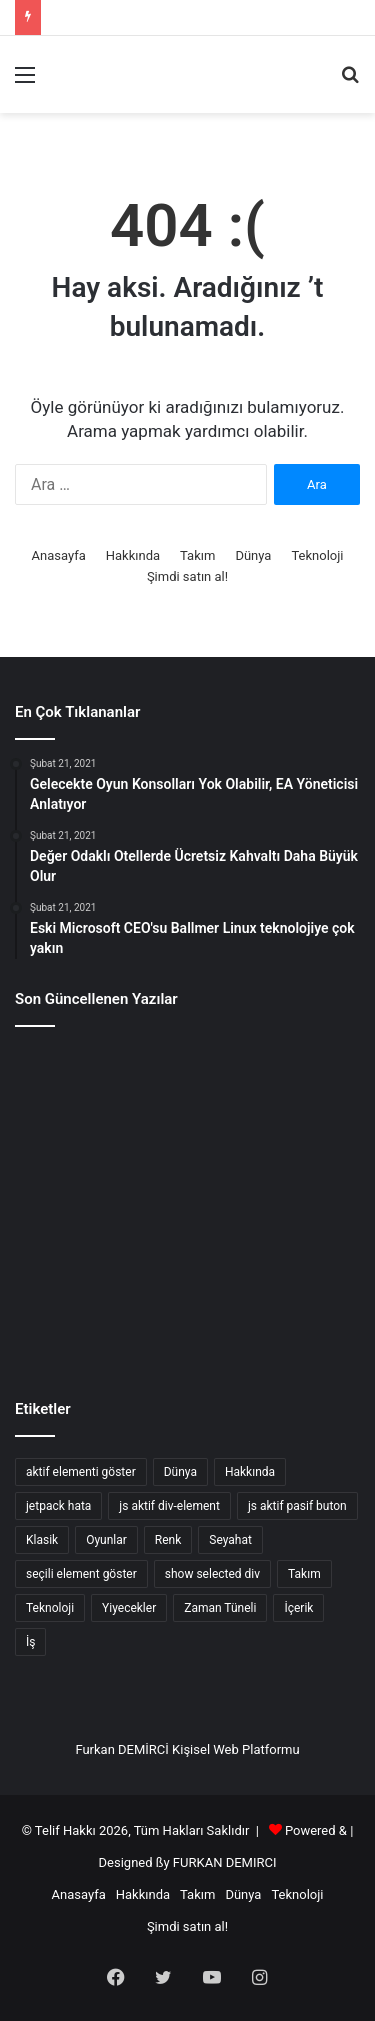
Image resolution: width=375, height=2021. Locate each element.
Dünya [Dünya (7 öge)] (180, 1472)
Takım (197, 555)
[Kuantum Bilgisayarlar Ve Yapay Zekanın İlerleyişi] (70, 1095)
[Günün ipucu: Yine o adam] (70, 1203)
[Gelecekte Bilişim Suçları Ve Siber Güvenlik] (188, 1095)
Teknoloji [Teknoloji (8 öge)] (50, 1608)
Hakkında (133, 555)
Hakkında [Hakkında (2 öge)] (250, 1472)
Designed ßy (134, 1862)
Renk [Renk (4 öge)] (168, 1540)
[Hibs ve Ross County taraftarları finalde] (305, 1311)
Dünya (253, 555)
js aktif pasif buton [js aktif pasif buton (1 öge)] (297, 1506)
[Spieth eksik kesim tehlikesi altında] (188, 1203)
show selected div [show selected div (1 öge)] (212, 1574)
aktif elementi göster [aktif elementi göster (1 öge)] (81, 1472)
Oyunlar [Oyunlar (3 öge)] (106, 1540)
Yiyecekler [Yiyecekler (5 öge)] (129, 1608)
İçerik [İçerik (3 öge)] (298, 1608)
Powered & (316, 1830)
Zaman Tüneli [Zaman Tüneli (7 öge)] (220, 1608)
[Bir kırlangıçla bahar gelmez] (188, 1311)
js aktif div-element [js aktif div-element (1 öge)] (169, 1506)
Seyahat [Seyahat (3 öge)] (230, 1540)
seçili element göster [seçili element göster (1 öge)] (81, 1574)
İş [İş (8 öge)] (30, 1642)
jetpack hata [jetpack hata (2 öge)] (58, 1506)
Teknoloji (317, 555)
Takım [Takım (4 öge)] (304, 1574)
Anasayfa (59, 555)
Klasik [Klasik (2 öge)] (42, 1540)
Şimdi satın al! (187, 576)
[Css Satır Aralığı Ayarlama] (305, 1095)
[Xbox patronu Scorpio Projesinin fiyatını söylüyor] (305, 1203)
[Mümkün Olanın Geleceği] (70, 1311)
